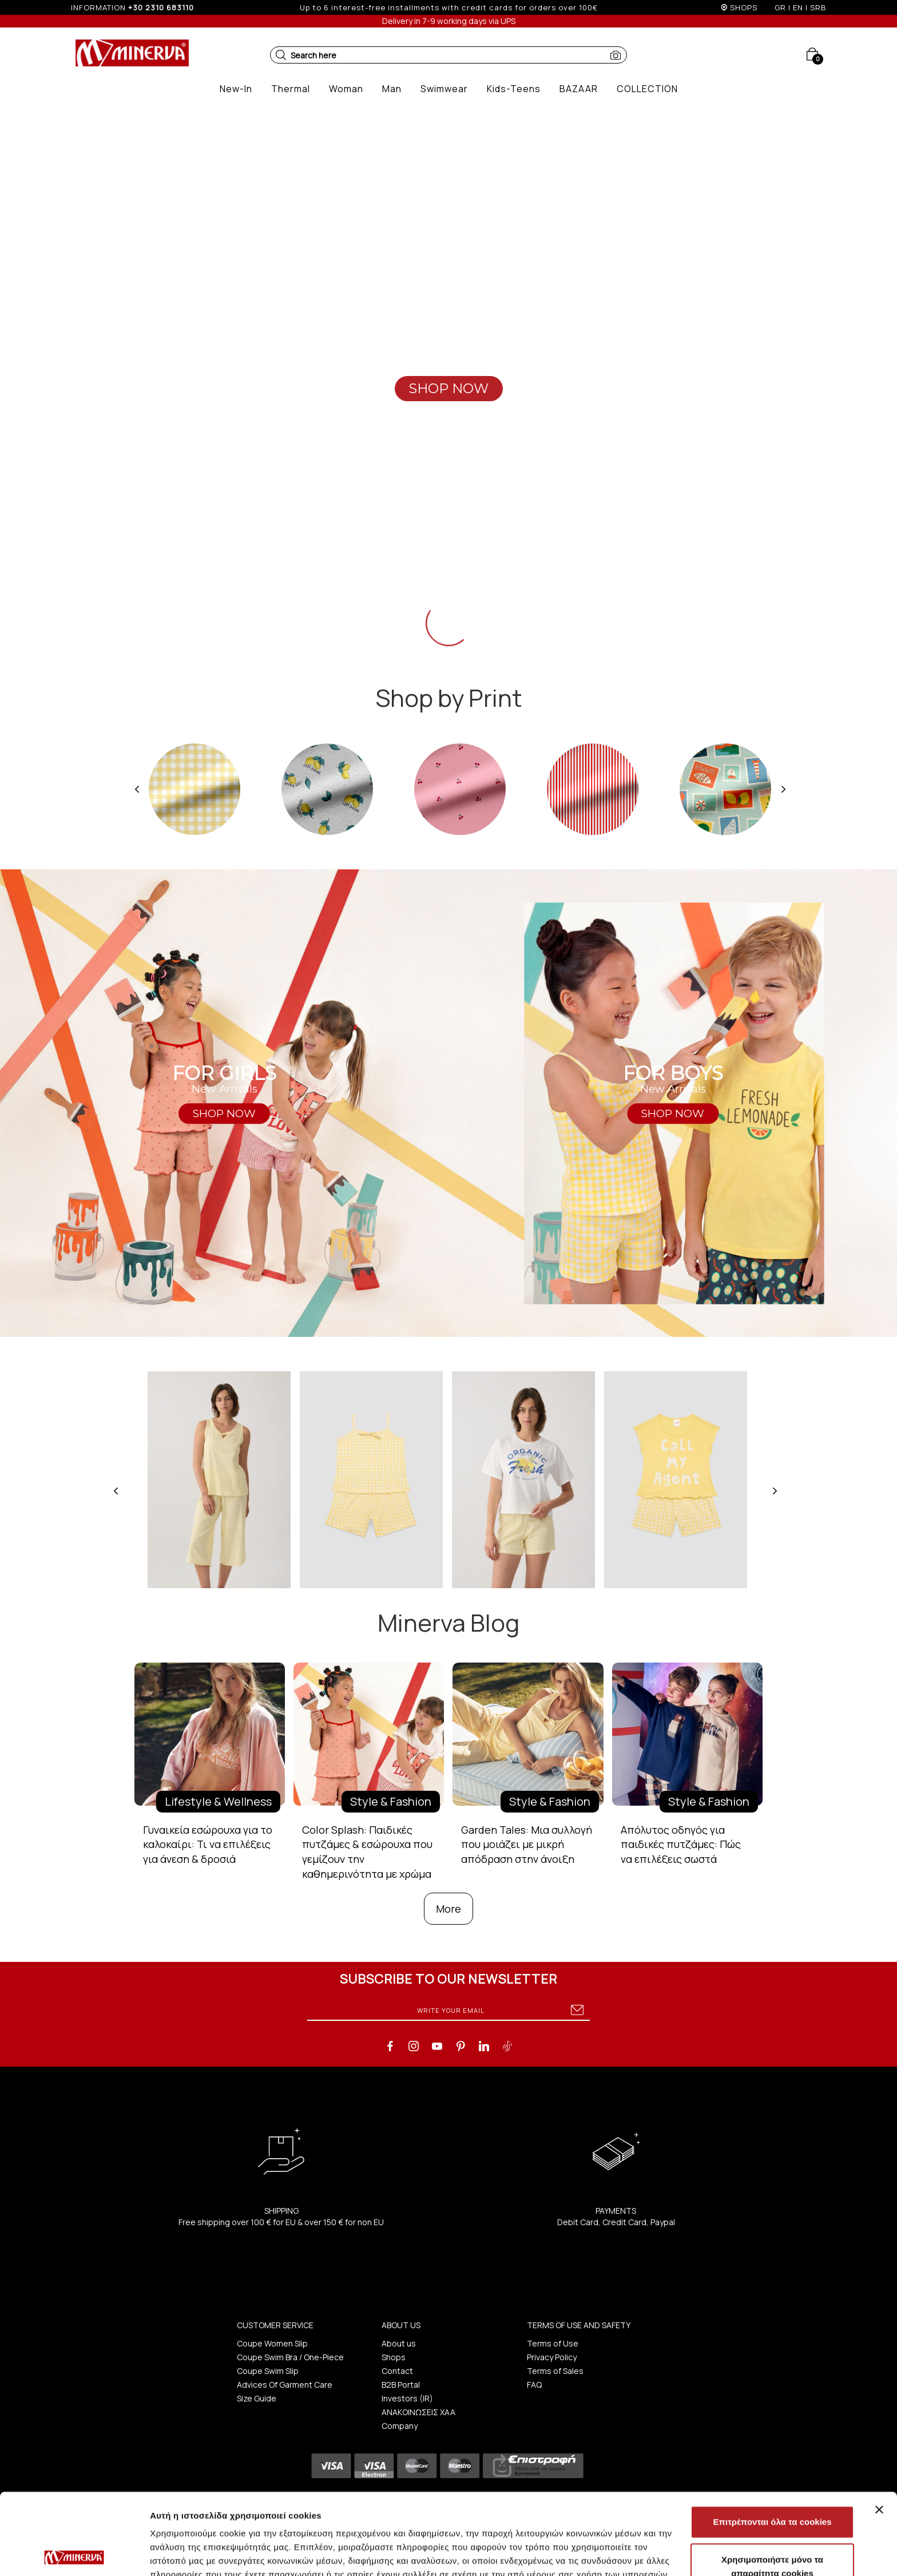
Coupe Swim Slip (268, 2370)
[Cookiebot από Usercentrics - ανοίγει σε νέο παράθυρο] (74, 2553)
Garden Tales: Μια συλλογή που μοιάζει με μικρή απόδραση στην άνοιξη (526, 1844)
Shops (394, 2357)
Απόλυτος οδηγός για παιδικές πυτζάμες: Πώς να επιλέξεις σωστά (681, 1844)
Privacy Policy (552, 2357)
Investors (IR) (407, 2398)
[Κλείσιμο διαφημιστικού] (879, 2428)
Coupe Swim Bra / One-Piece (290, 2357)
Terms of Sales (555, 2370)
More (448, 1909)
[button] (281, 55)
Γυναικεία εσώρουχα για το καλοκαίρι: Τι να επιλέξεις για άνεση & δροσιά (207, 1844)
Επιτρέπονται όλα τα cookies (772, 2441)
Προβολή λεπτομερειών (679, 2553)
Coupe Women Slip (272, 2343)
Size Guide (256, 2398)
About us (399, 2343)
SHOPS (743, 7)
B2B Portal (401, 2384)
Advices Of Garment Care (284, 2384)
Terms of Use (552, 2343)
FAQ (534, 2384)
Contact (397, 2370)
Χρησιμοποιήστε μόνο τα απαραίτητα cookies (772, 2485)
